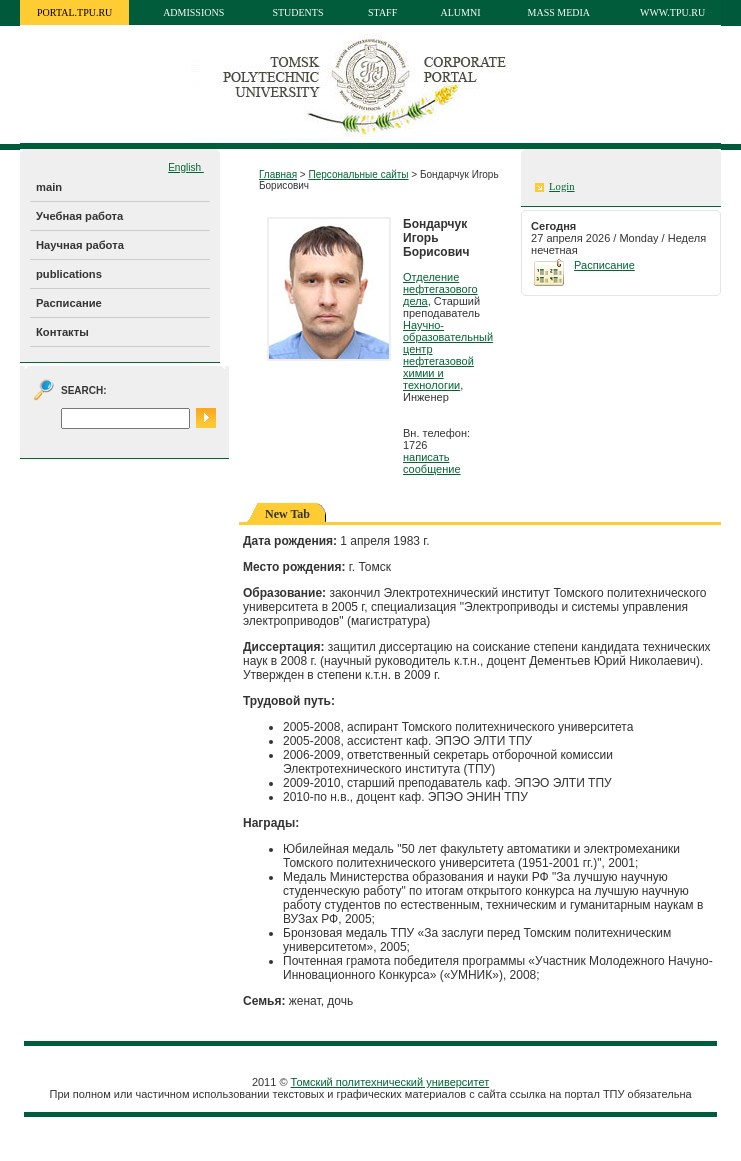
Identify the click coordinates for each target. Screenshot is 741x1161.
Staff (382, 12)
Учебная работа (79, 216)
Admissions (193, 12)
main (49, 187)
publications (69, 274)
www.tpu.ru (672, 12)
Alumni (461, 12)
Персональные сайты (358, 174)
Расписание (69, 303)
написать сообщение (432, 463)
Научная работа (80, 245)
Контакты (62, 332)
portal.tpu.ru (74, 12)
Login (561, 186)
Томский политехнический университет (390, 1082)
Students (297, 12)
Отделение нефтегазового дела (440, 289)
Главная (278, 174)
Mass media (559, 12)
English (186, 167)
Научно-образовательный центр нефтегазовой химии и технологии (448, 355)
